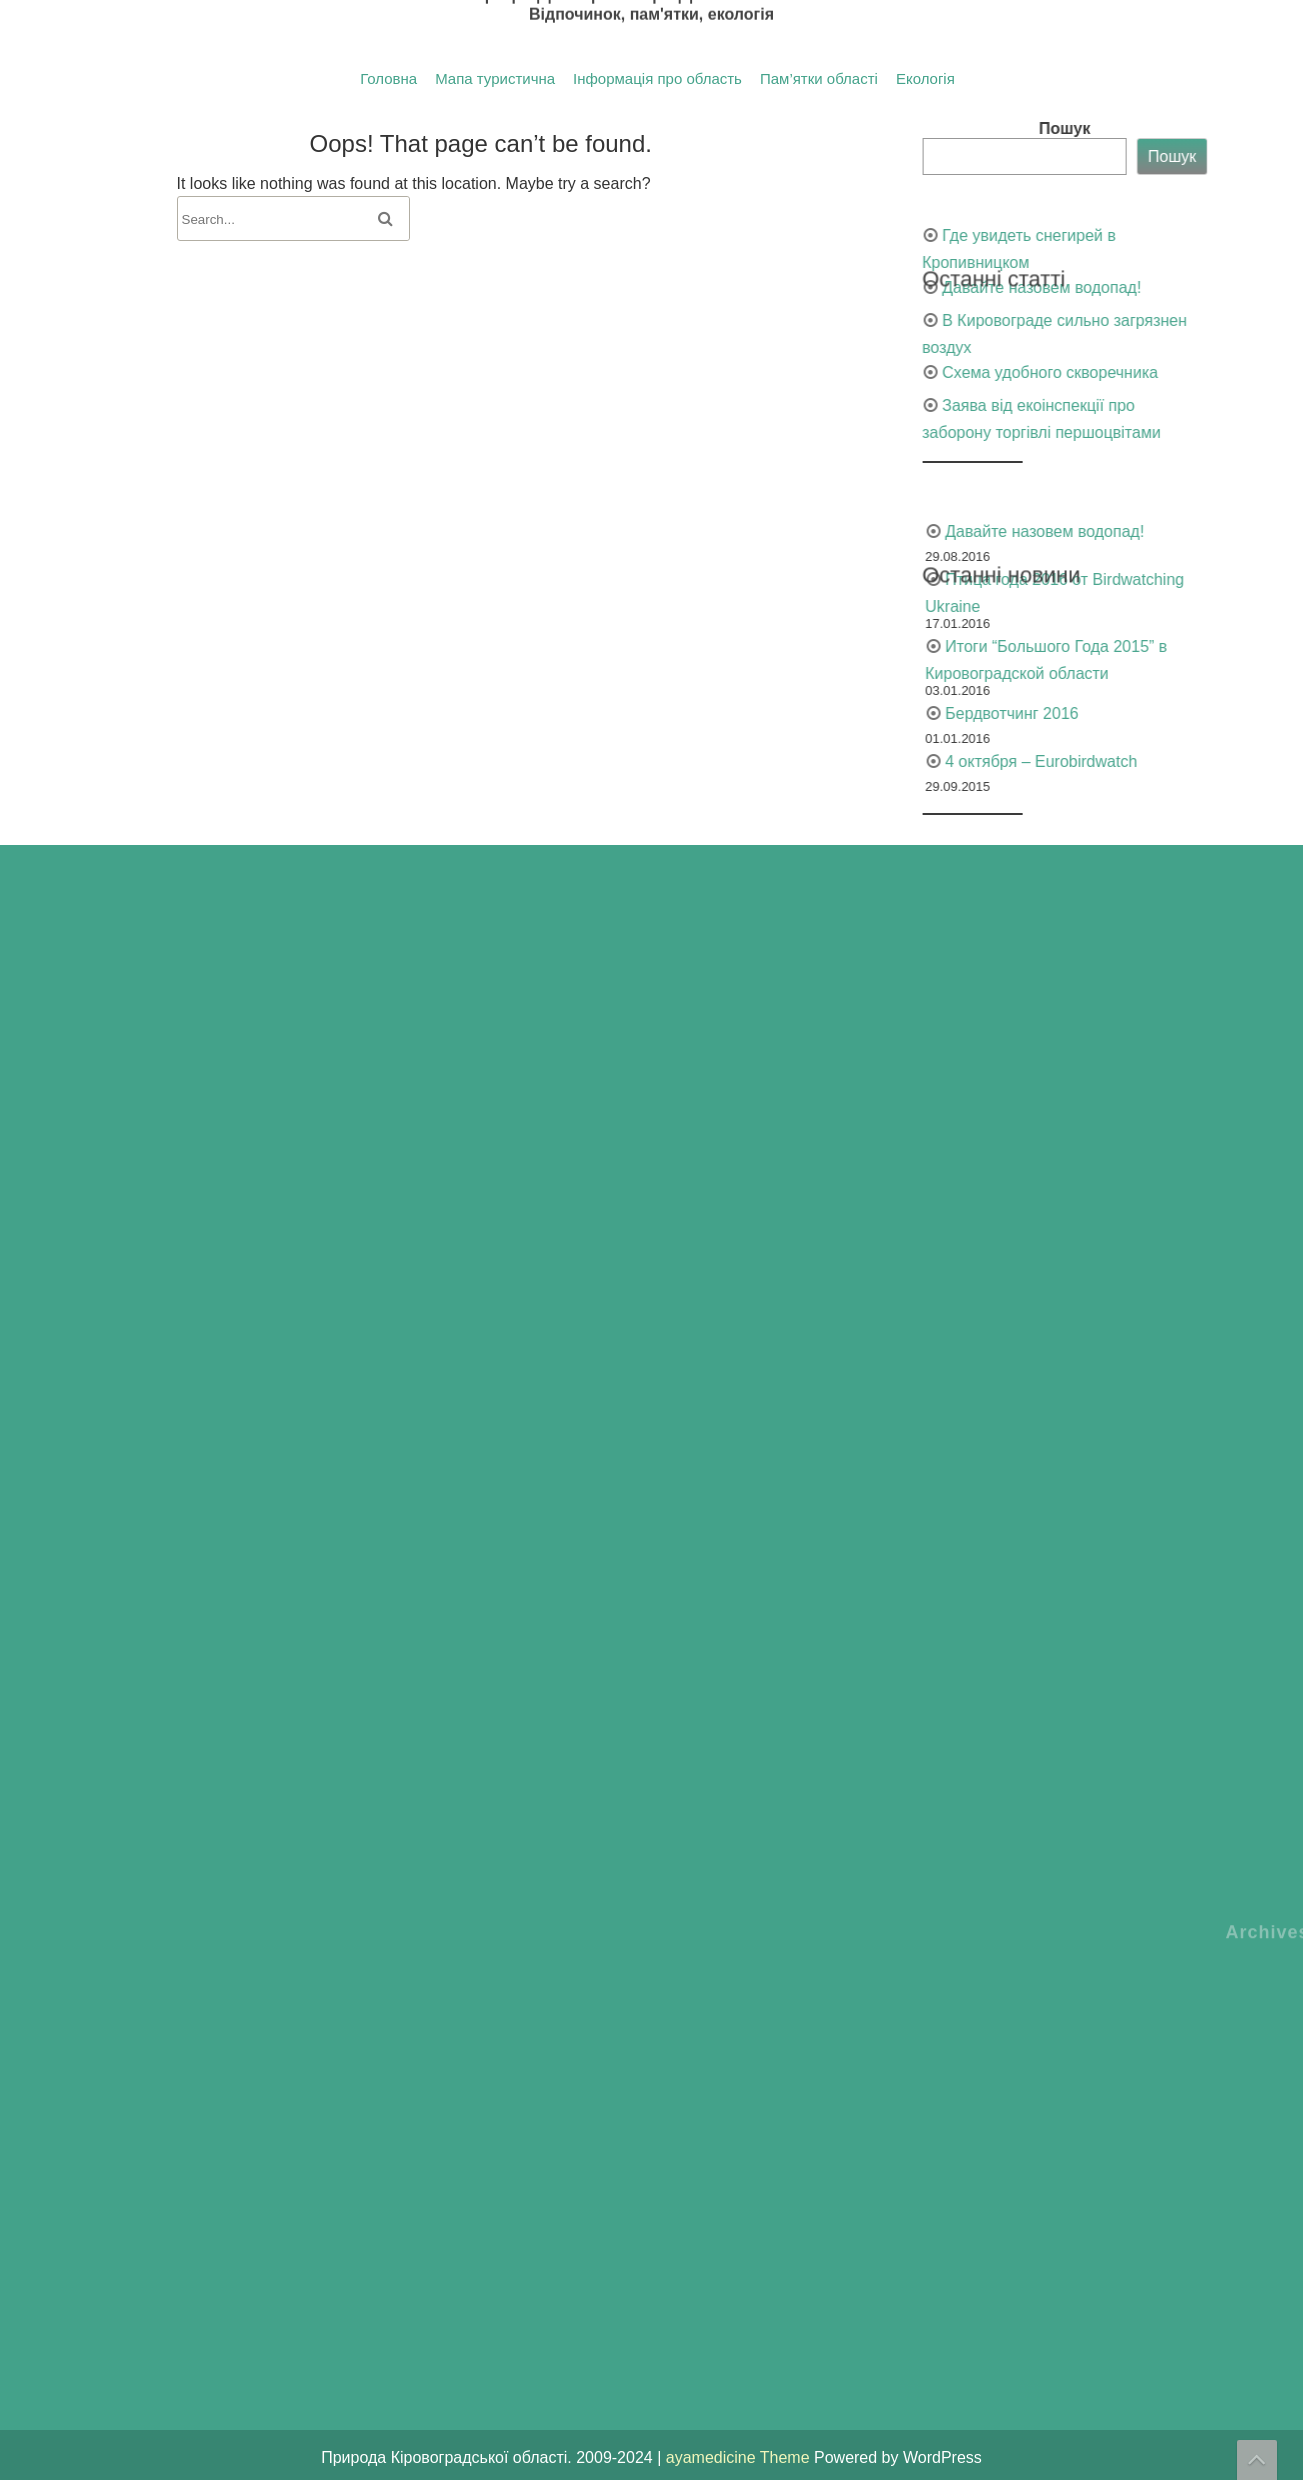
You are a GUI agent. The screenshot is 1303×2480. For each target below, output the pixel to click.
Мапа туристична (495, 79)
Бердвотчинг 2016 (1230, 713)
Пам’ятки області (819, 79)
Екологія (925, 79)
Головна (388, 79)
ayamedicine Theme (740, 2457)
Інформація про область (657, 79)
